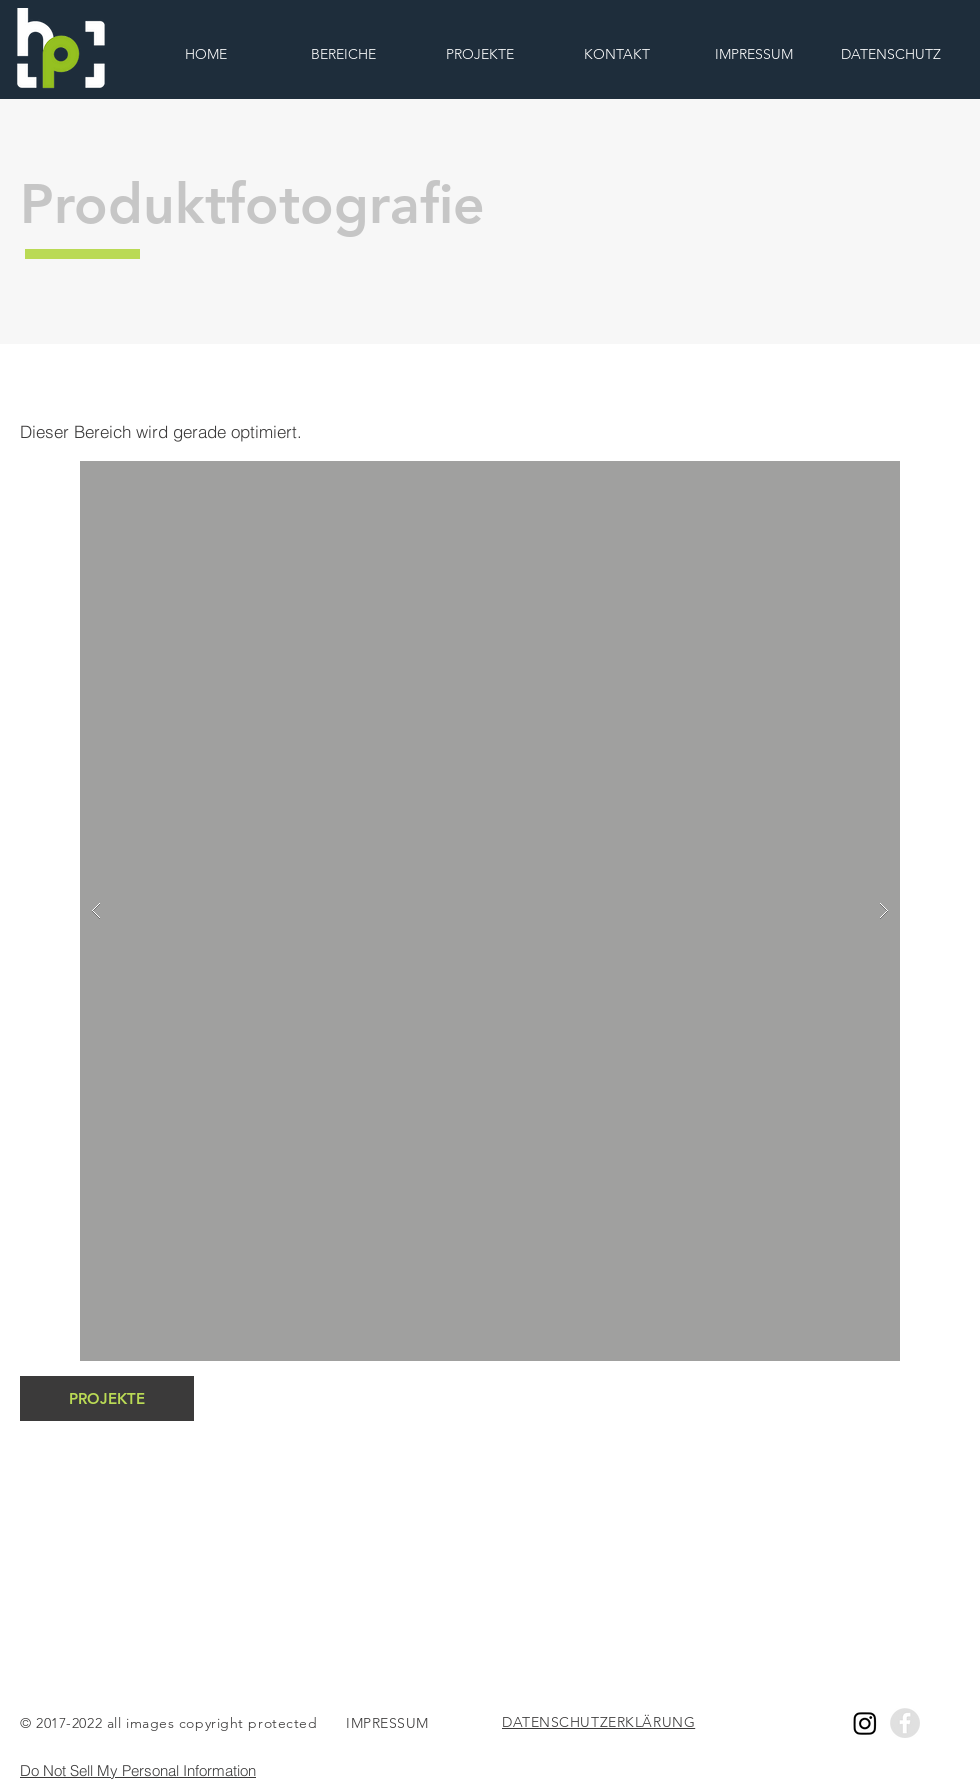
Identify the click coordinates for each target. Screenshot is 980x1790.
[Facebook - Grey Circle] (905, 1723)
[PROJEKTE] (107, 1398)
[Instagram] (865, 1723)
